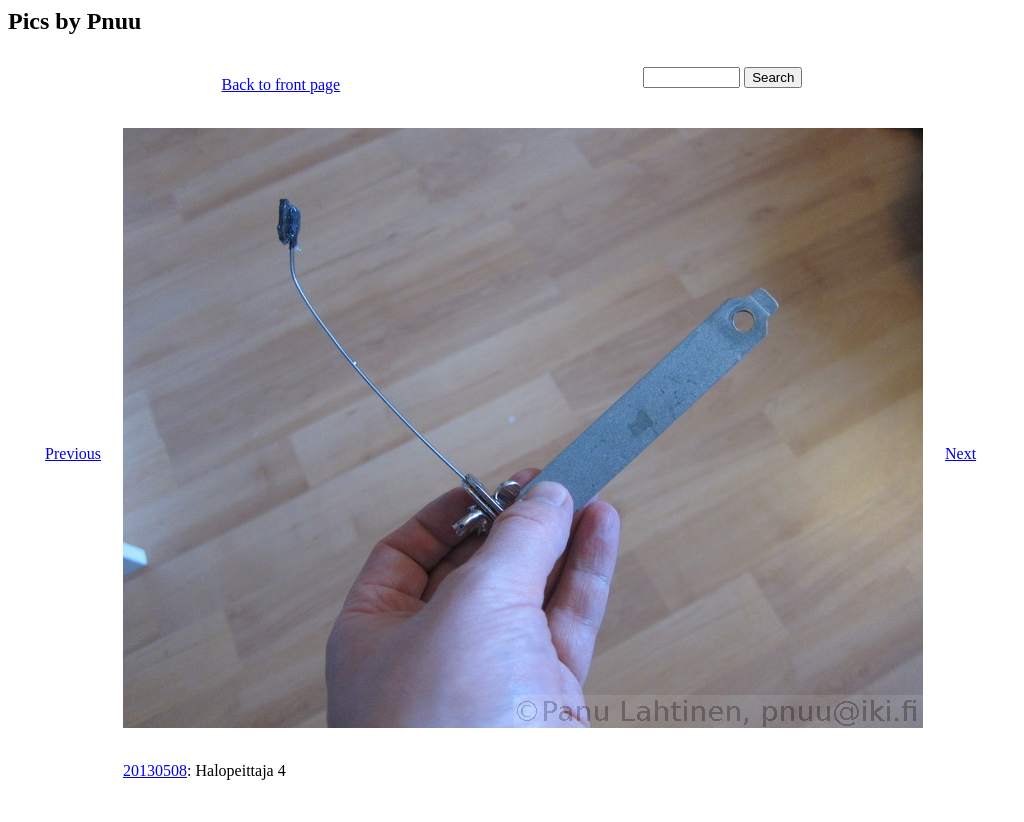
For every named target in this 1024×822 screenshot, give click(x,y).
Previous (73, 453)
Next (960, 453)
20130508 (155, 770)
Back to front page (281, 84)
